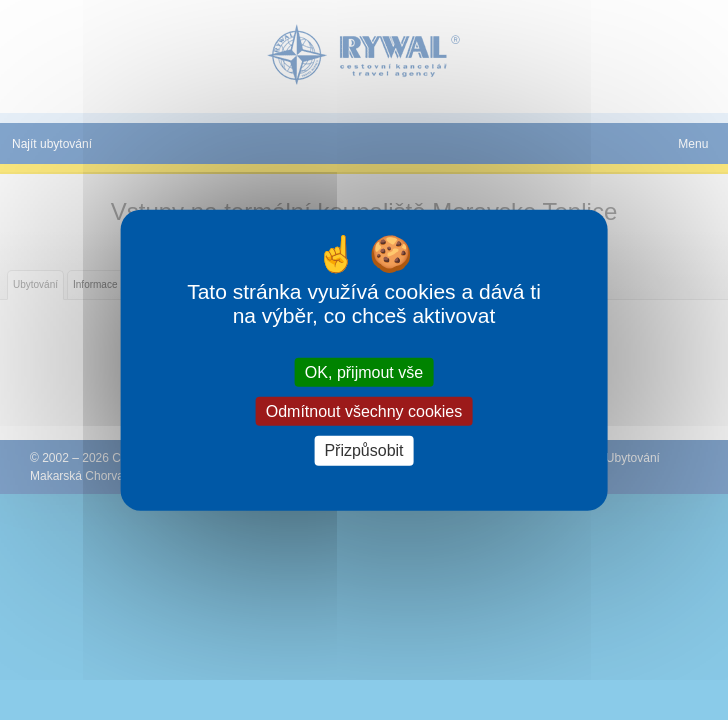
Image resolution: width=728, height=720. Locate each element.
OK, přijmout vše (364, 372)
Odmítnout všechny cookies (364, 411)
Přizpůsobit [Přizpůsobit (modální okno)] (363, 450)
